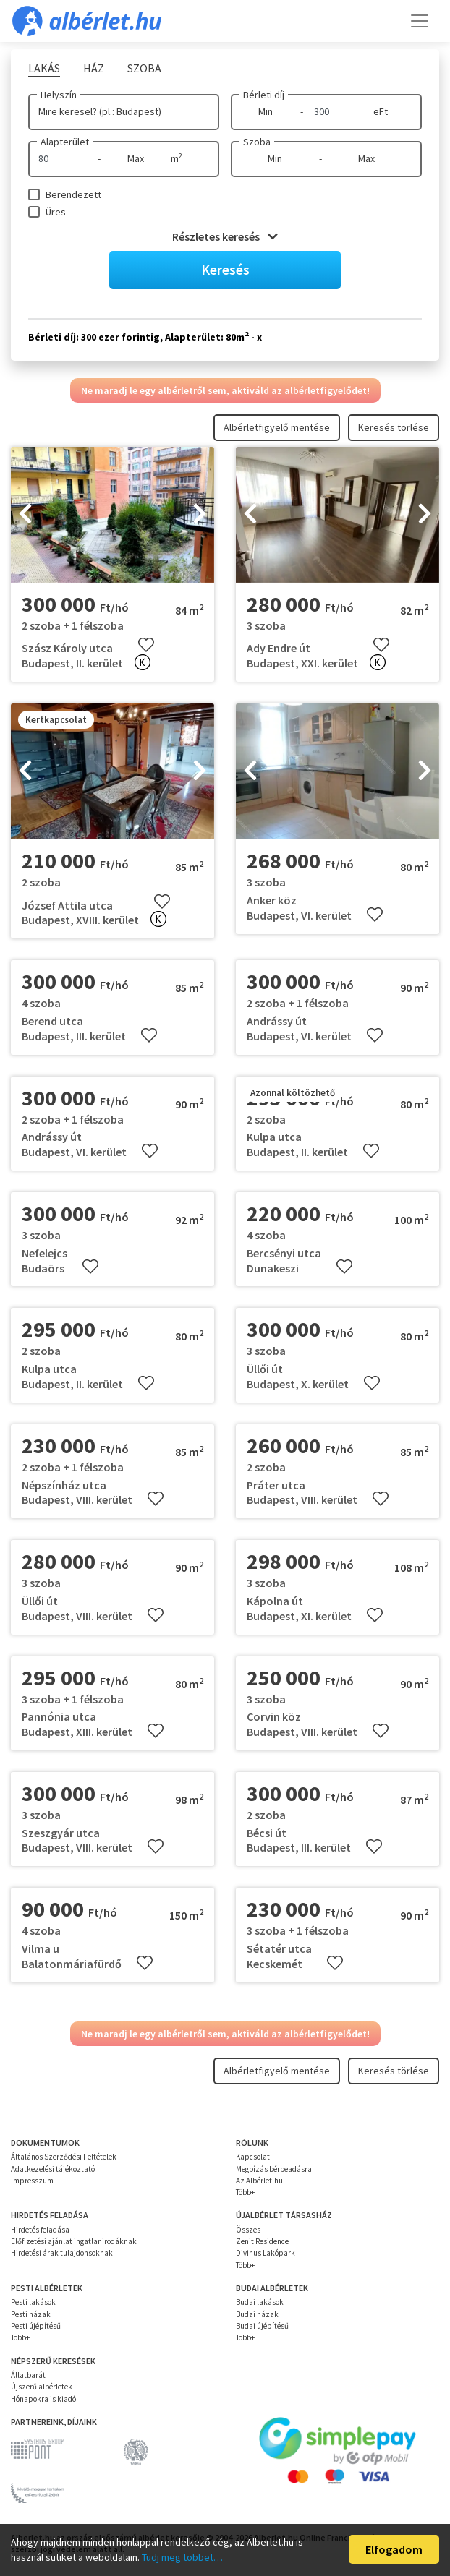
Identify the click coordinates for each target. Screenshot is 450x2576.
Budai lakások (260, 2302)
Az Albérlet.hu (259, 2180)
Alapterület (65, 141)
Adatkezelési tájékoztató (53, 2169)
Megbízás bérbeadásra (274, 2169)
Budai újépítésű (262, 2326)
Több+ (245, 2192)
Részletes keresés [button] (225, 236)
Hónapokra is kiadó (43, 2399)
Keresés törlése (393, 427)
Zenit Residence (262, 2241)
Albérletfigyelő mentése (277, 427)
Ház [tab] (93, 68)
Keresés (225, 269)
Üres (56, 211)
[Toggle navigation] (419, 21)
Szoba (257, 141)
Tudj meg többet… (182, 2557)
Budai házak (257, 2314)
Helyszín (59, 94)
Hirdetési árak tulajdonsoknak (62, 2253)
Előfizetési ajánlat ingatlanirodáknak (74, 2241)
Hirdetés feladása (40, 2230)
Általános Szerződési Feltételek (63, 2157)
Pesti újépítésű (36, 2326)
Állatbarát (28, 2375)
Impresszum (32, 2180)
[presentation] (25, 515)
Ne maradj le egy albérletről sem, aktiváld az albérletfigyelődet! (225, 390)
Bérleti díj (263, 94)
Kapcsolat (253, 2157)
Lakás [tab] (44, 68)
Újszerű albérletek (41, 2387)
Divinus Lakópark (265, 2253)
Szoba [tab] (144, 68)
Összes (248, 2230)
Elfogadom (394, 2549)
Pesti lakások (33, 2302)
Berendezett (73, 194)
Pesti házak (31, 2314)
